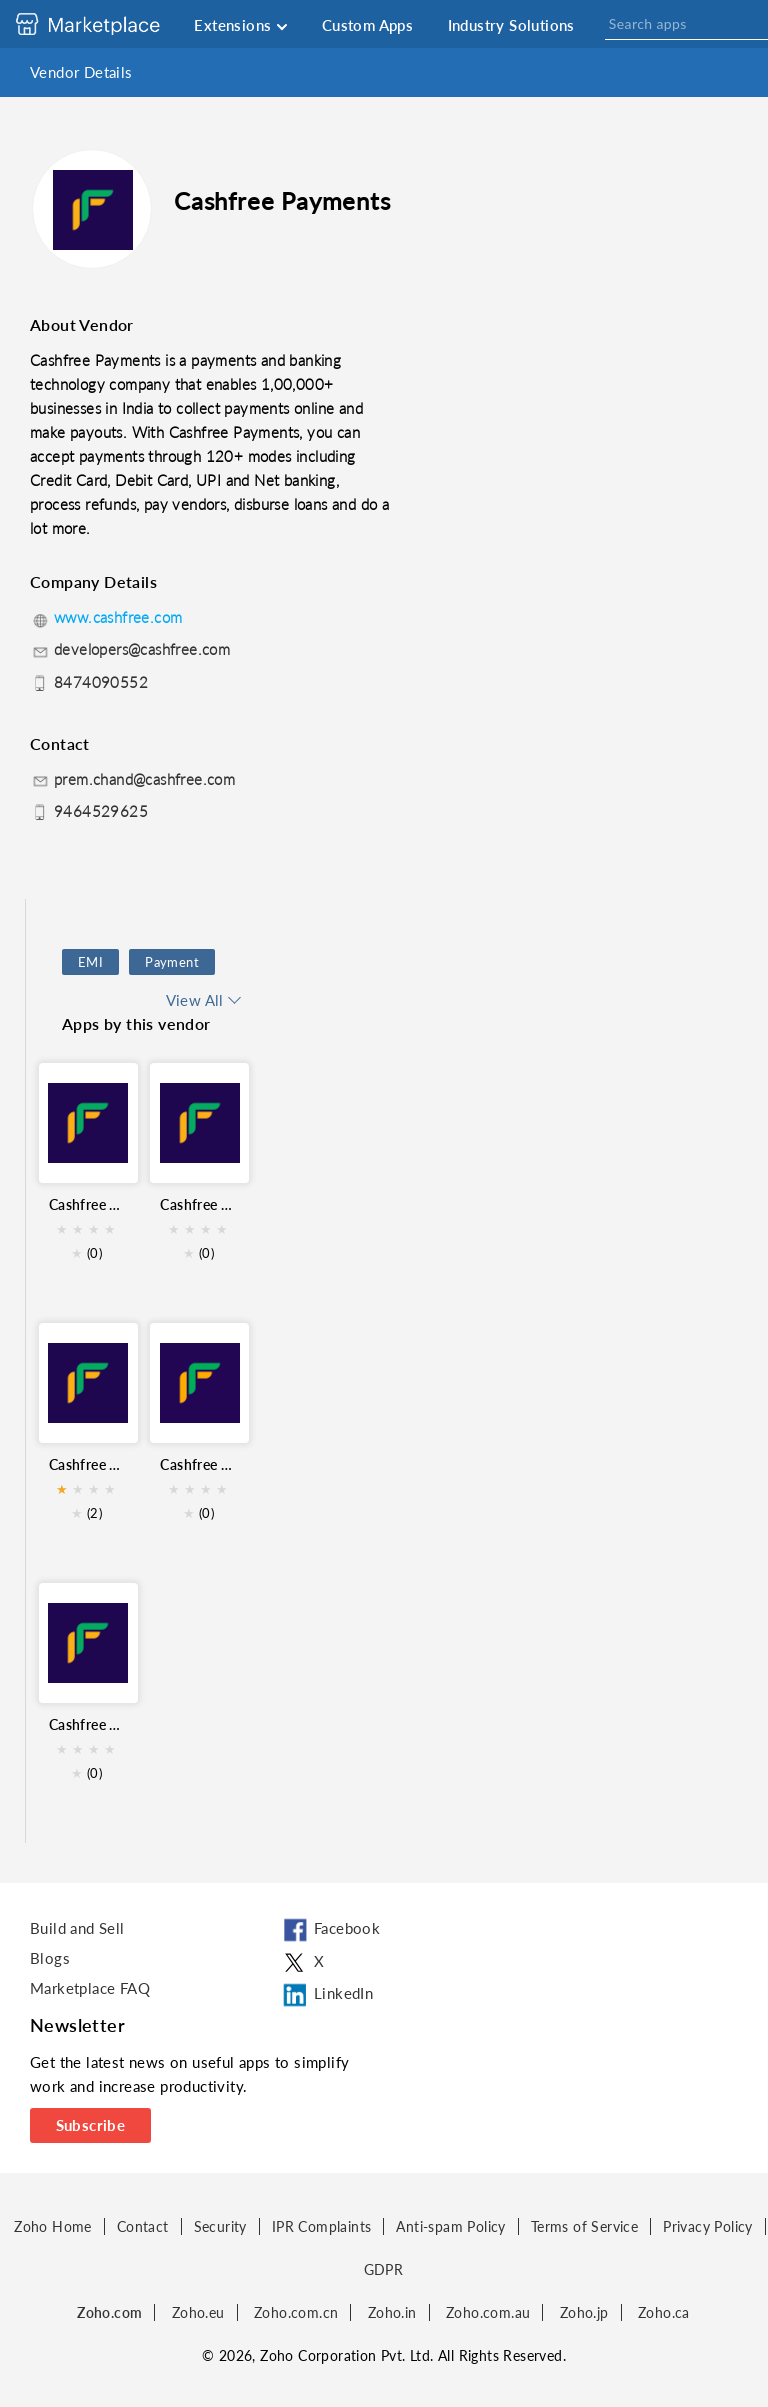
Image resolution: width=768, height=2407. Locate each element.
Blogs (50, 1958)
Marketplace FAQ (90, 1988)
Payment (172, 962)
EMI (90, 962)
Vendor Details (81, 72)
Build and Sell (77, 1928)
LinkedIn (326, 1995)
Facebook (330, 1931)
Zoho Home (53, 2226)
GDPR (384, 2269)
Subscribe (91, 2125)
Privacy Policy (708, 2226)
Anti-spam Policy (450, 2226)
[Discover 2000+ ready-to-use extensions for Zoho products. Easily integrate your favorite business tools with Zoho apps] (103, 24)
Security (220, 2226)
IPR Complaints (322, 2226)
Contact (143, 2226)
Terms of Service (584, 2226)
